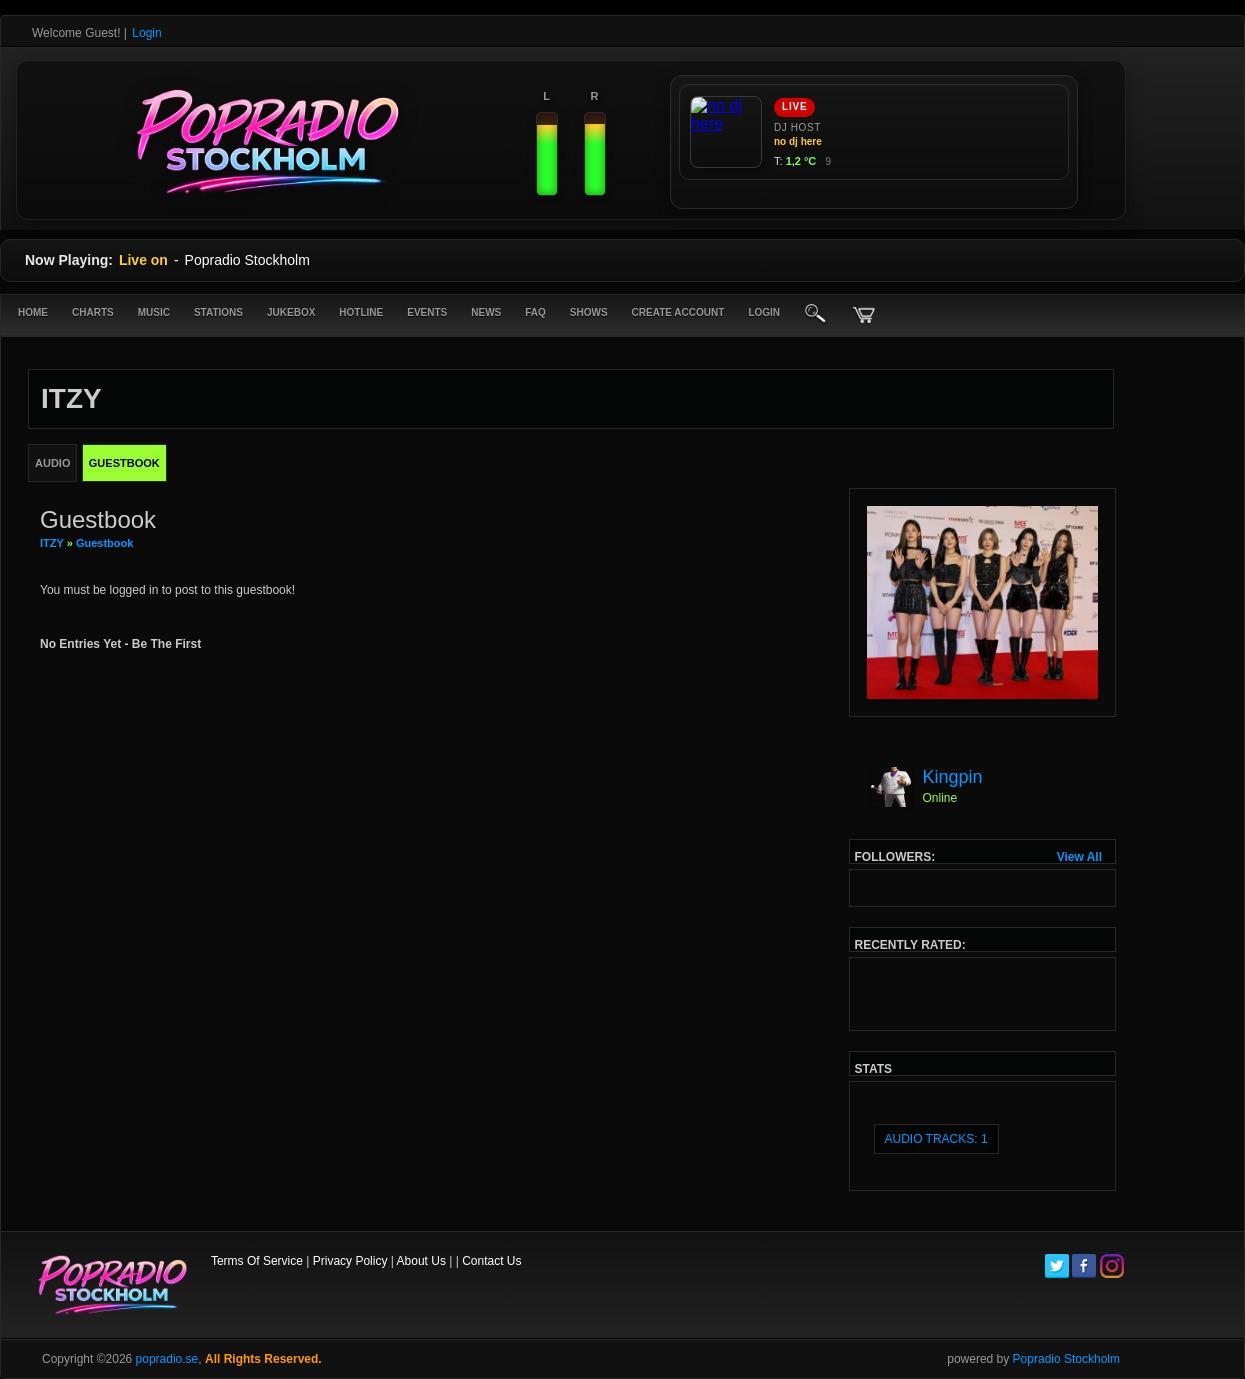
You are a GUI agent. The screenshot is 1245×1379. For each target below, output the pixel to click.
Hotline (361, 312)
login (764, 312)
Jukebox (291, 312)
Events (427, 312)
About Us (421, 1261)
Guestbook (104, 543)
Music (154, 312)
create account (678, 312)
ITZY (52, 543)
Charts (93, 312)
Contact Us (491, 1261)
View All (1079, 857)
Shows (589, 312)
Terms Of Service (257, 1261)
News (486, 312)
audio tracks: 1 (936, 1139)
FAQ (535, 312)
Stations (218, 312)
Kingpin (953, 777)
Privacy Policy (350, 1261)
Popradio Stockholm (1066, 1359)
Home (33, 312)
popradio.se (167, 1359)
